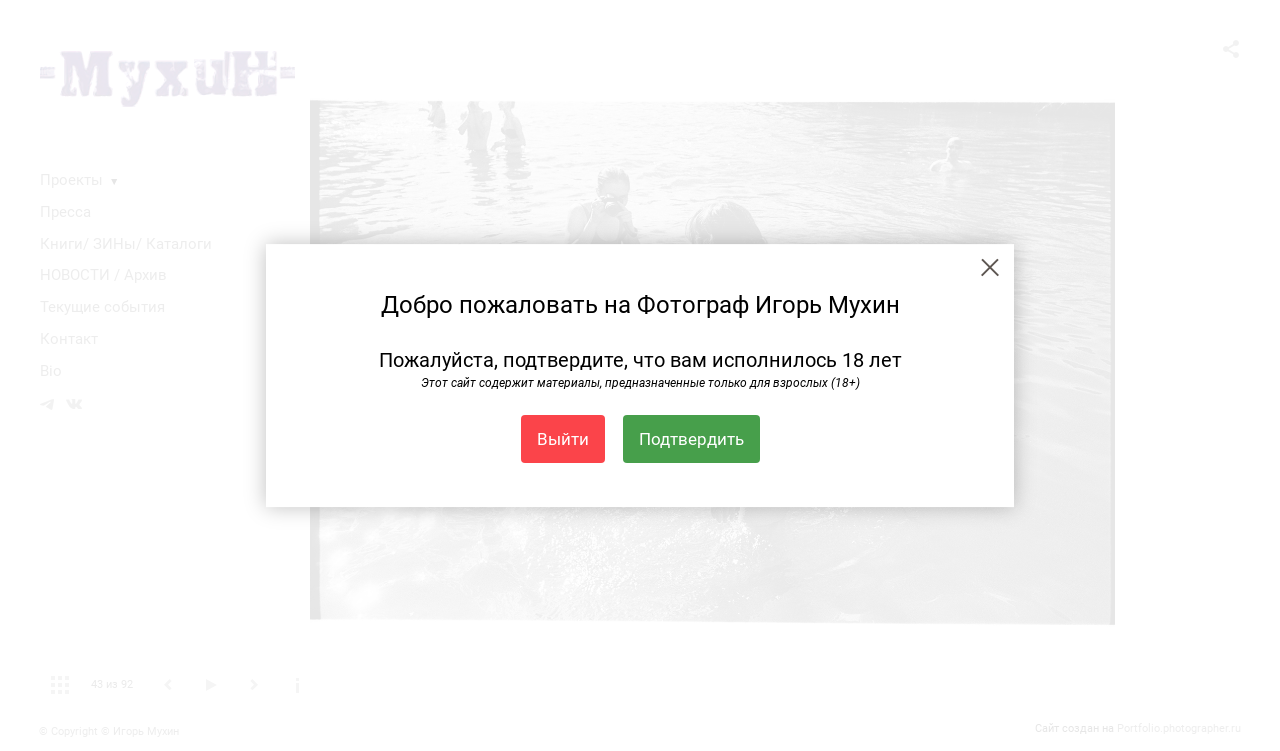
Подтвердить (691, 439)
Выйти (563, 439)
